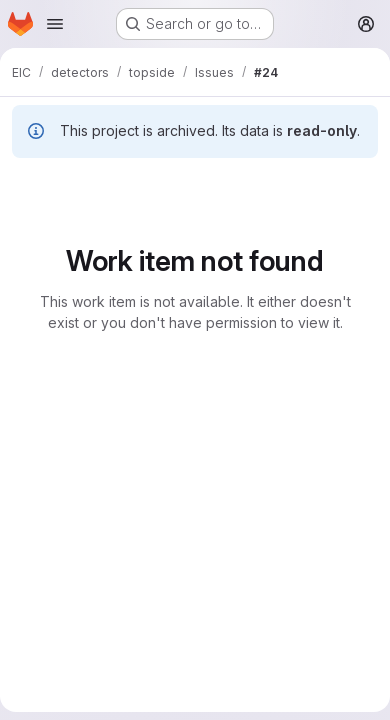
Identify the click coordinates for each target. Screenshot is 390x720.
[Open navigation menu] (55, 24)
